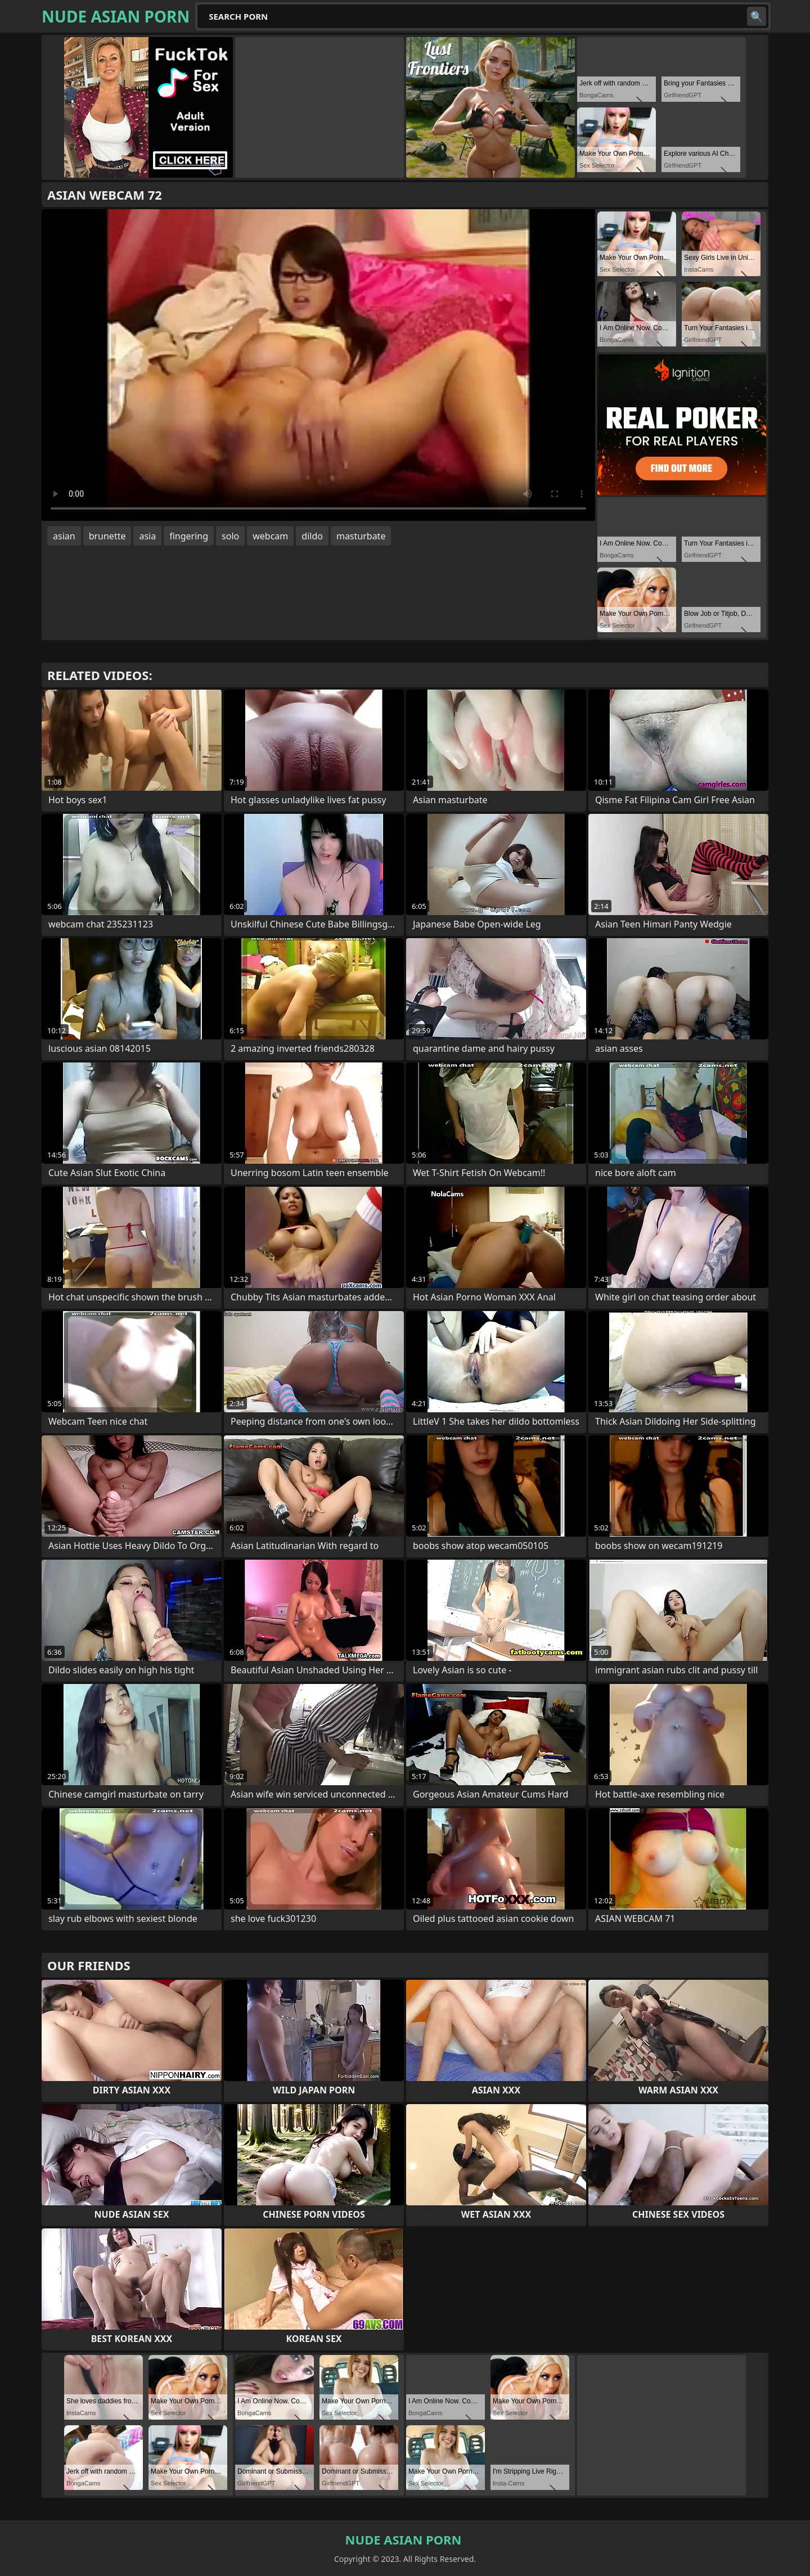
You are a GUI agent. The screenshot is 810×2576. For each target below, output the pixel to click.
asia (147, 536)
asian (64, 536)
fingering (188, 536)
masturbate (361, 536)
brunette (107, 536)
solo (230, 536)
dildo (312, 536)
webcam (270, 536)
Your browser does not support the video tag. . (318, 365)
